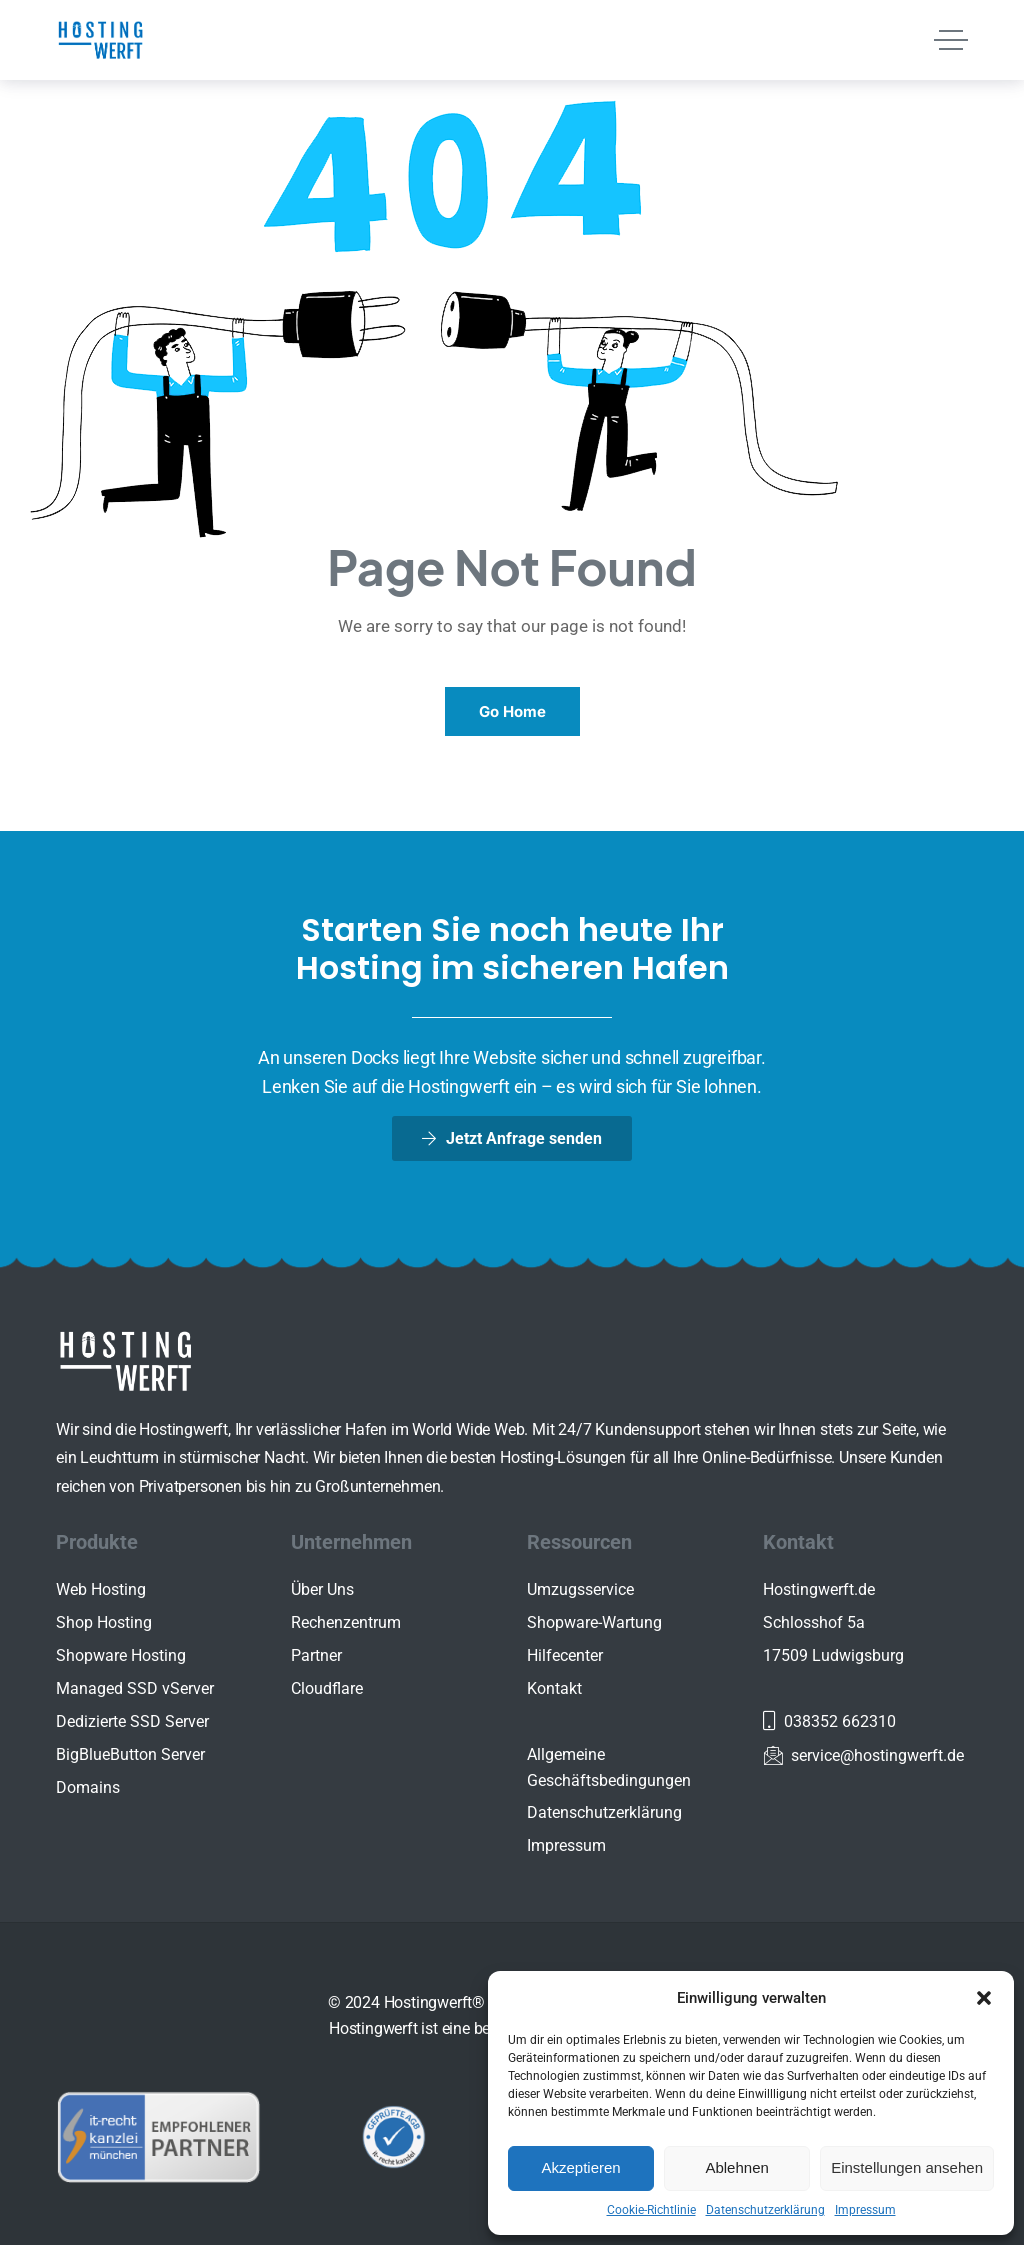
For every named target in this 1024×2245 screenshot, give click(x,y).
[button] (984, 1998)
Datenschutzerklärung (765, 2210)
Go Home (512, 711)
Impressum (865, 2210)
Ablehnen (736, 2167)
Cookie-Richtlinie (651, 2210)
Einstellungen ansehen (907, 2167)
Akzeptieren (580, 2167)
